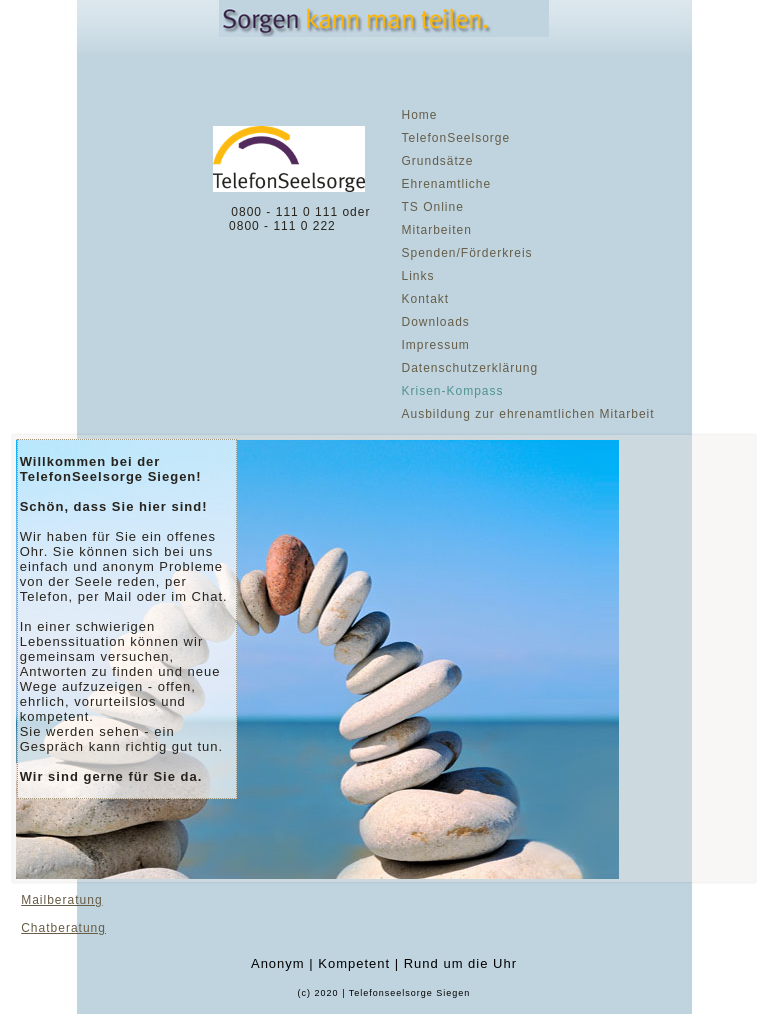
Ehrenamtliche (446, 184)
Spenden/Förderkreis (466, 253)
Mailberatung (61, 900)
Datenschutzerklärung (469, 368)
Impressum (435, 345)
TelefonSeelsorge (455, 138)
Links (417, 276)
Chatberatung (63, 928)
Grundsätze (437, 161)
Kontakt (425, 299)
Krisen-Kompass (452, 391)
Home (419, 115)
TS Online (432, 207)
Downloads (435, 322)
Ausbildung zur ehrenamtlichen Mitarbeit (527, 414)
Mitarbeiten (436, 230)
